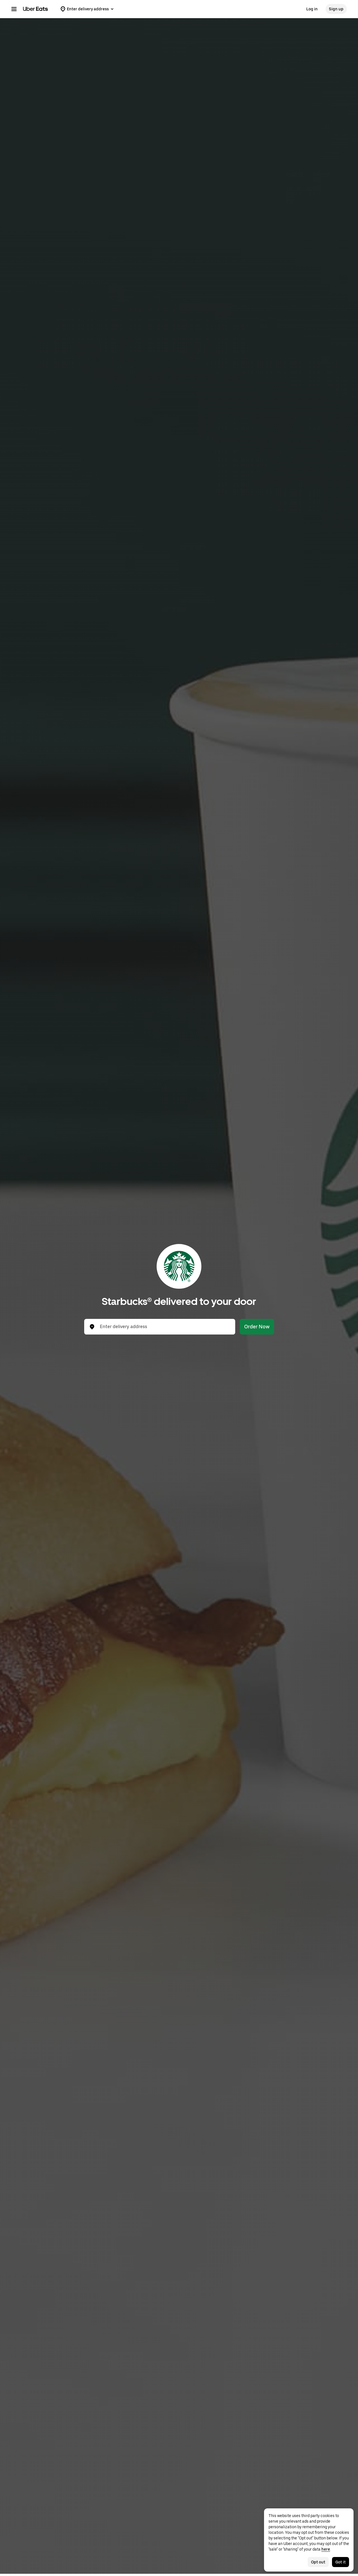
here (325, 2549)
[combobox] (164, 1326)
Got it (340, 2562)
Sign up (336, 9)
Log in (312, 9)
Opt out (318, 2562)
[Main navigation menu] (14, 9)
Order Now (257, 1326)
